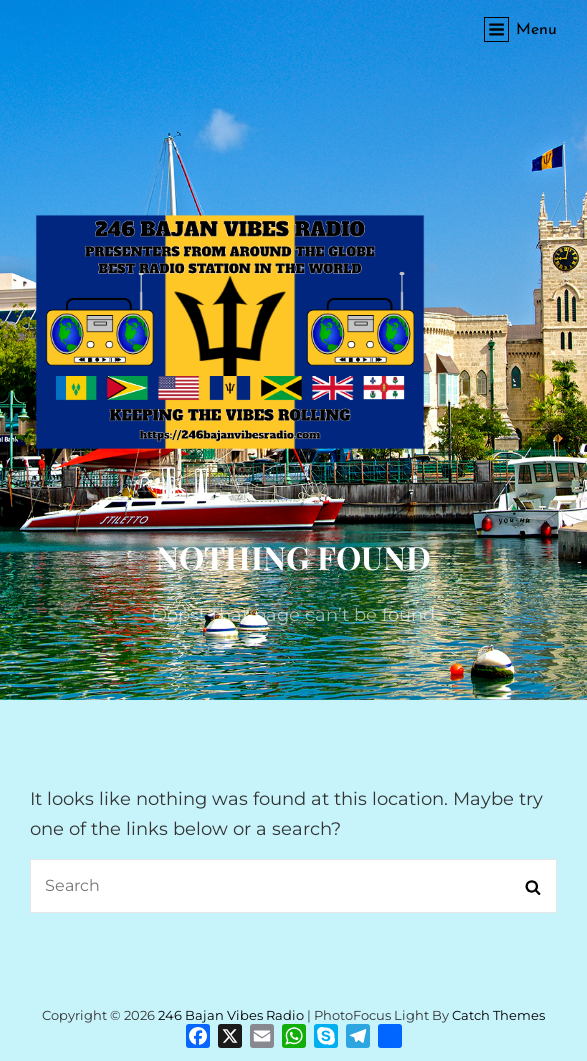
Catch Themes (498, 1015)
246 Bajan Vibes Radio (231, 1015)
